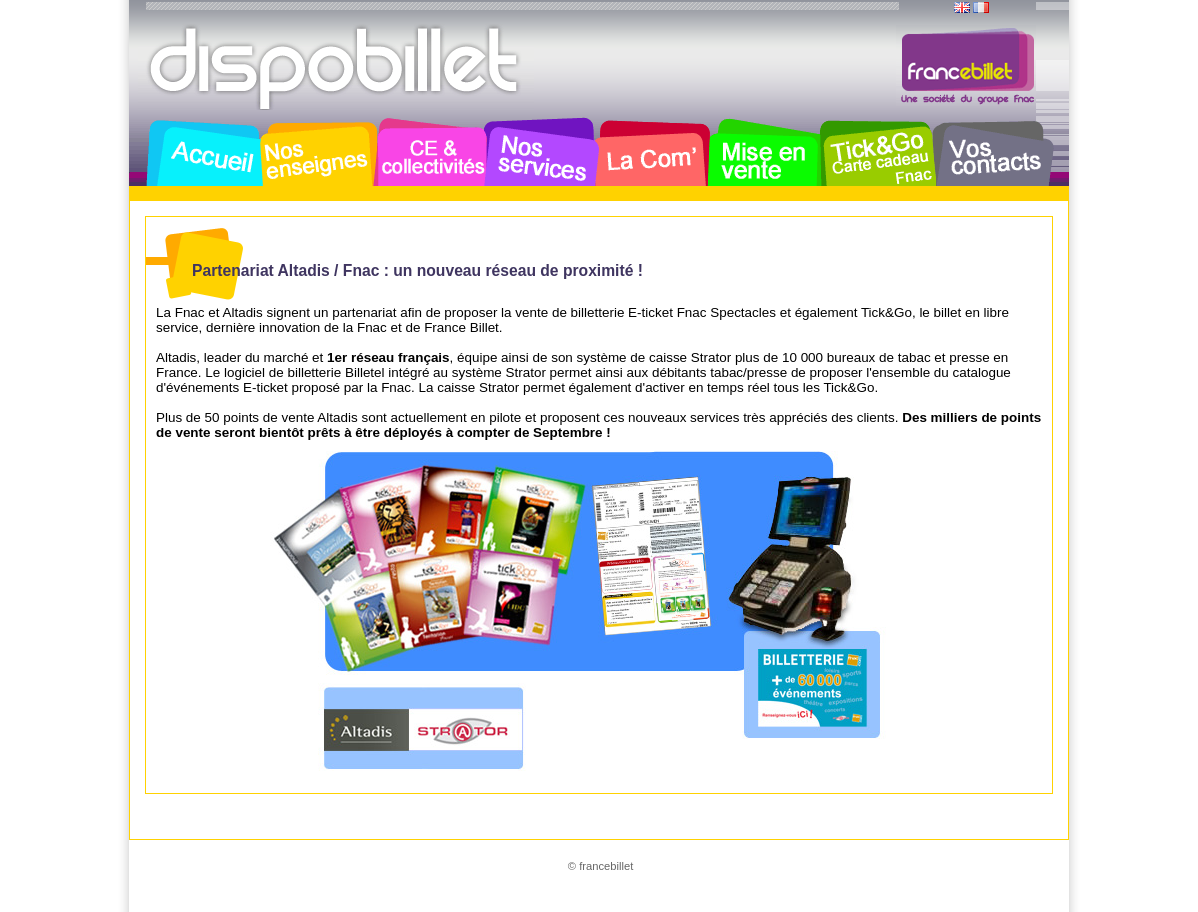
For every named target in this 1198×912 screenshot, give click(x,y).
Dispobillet (336, 68)
